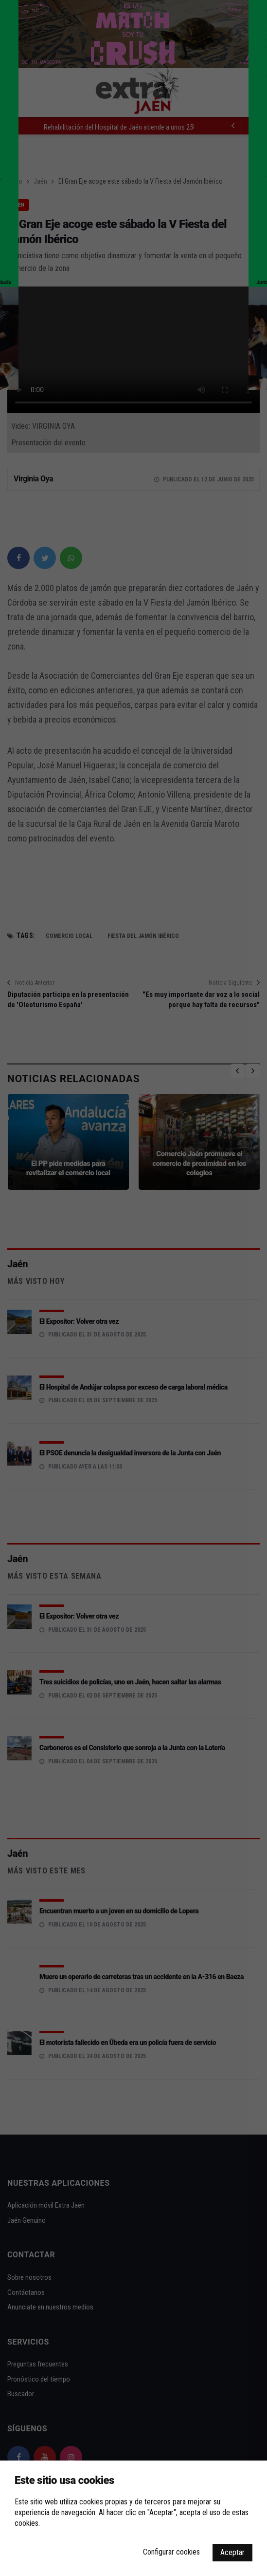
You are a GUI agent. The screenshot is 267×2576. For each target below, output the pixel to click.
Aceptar (232, 2552)
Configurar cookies (171, 2552)
